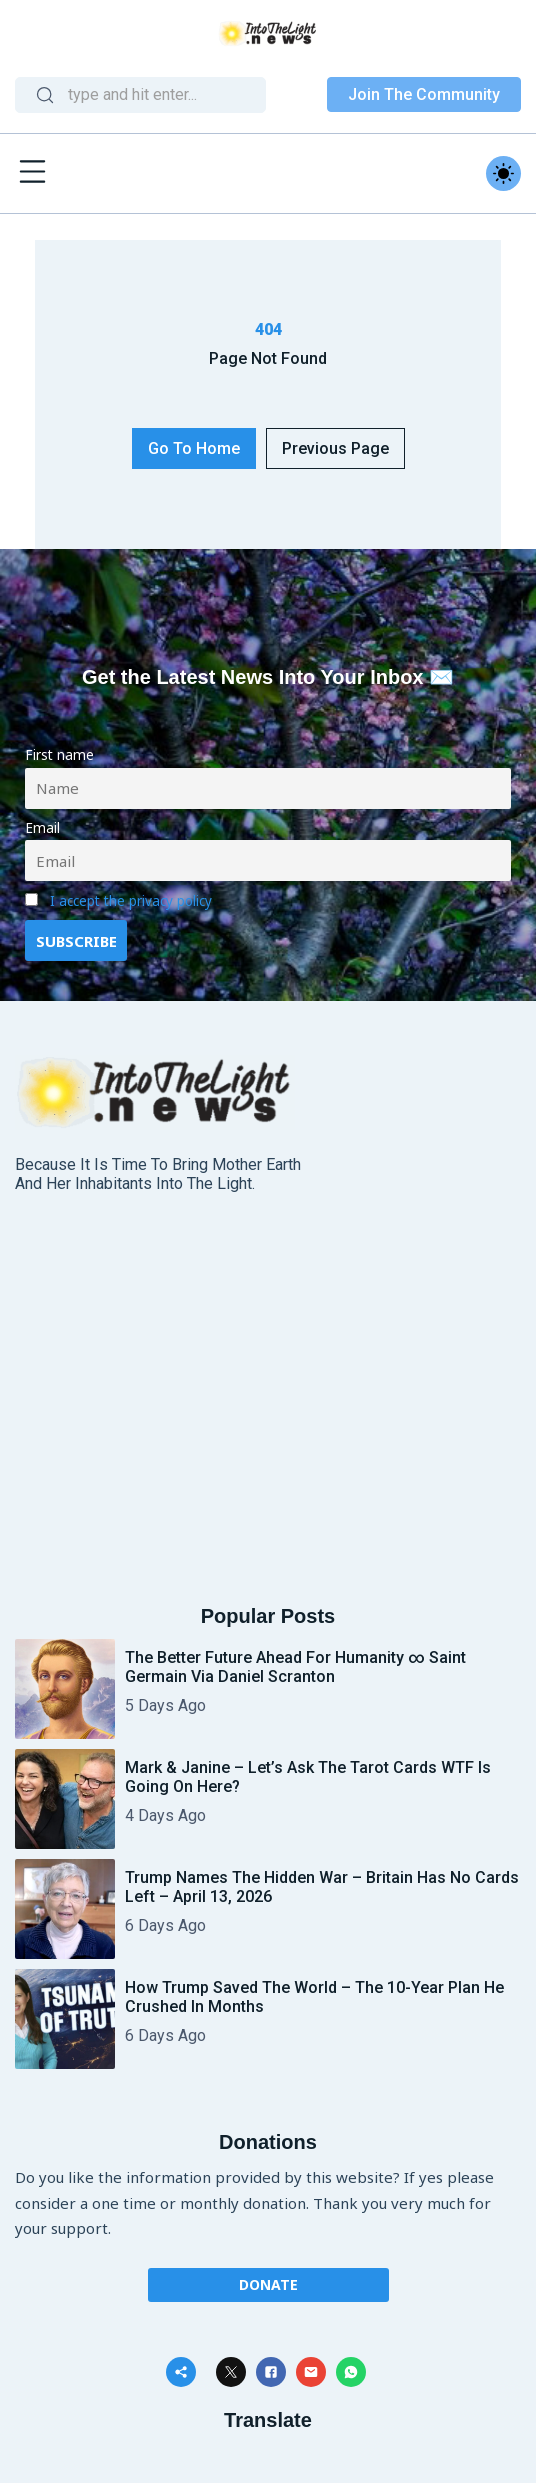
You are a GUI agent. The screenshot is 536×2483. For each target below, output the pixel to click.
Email (42, 828)
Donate (268, 2284)
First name (59, 755)
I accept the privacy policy (131, 901)
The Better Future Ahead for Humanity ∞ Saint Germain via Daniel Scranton (295, 1667)
